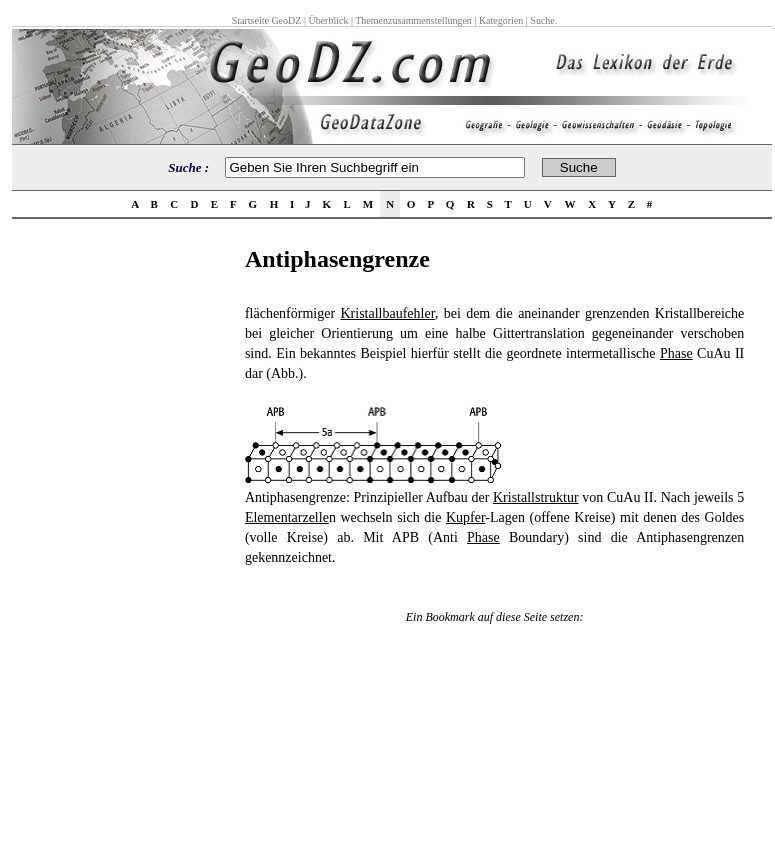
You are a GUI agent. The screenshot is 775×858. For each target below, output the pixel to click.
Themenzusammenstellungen (413, 20)
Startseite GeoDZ (267, 20)
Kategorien (501, 20)
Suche (542, 20)
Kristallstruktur (536, 497)
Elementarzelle (287, 517)
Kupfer (465, 517)
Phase (676, 353)
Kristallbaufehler (387, 313)
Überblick (328, 20)
